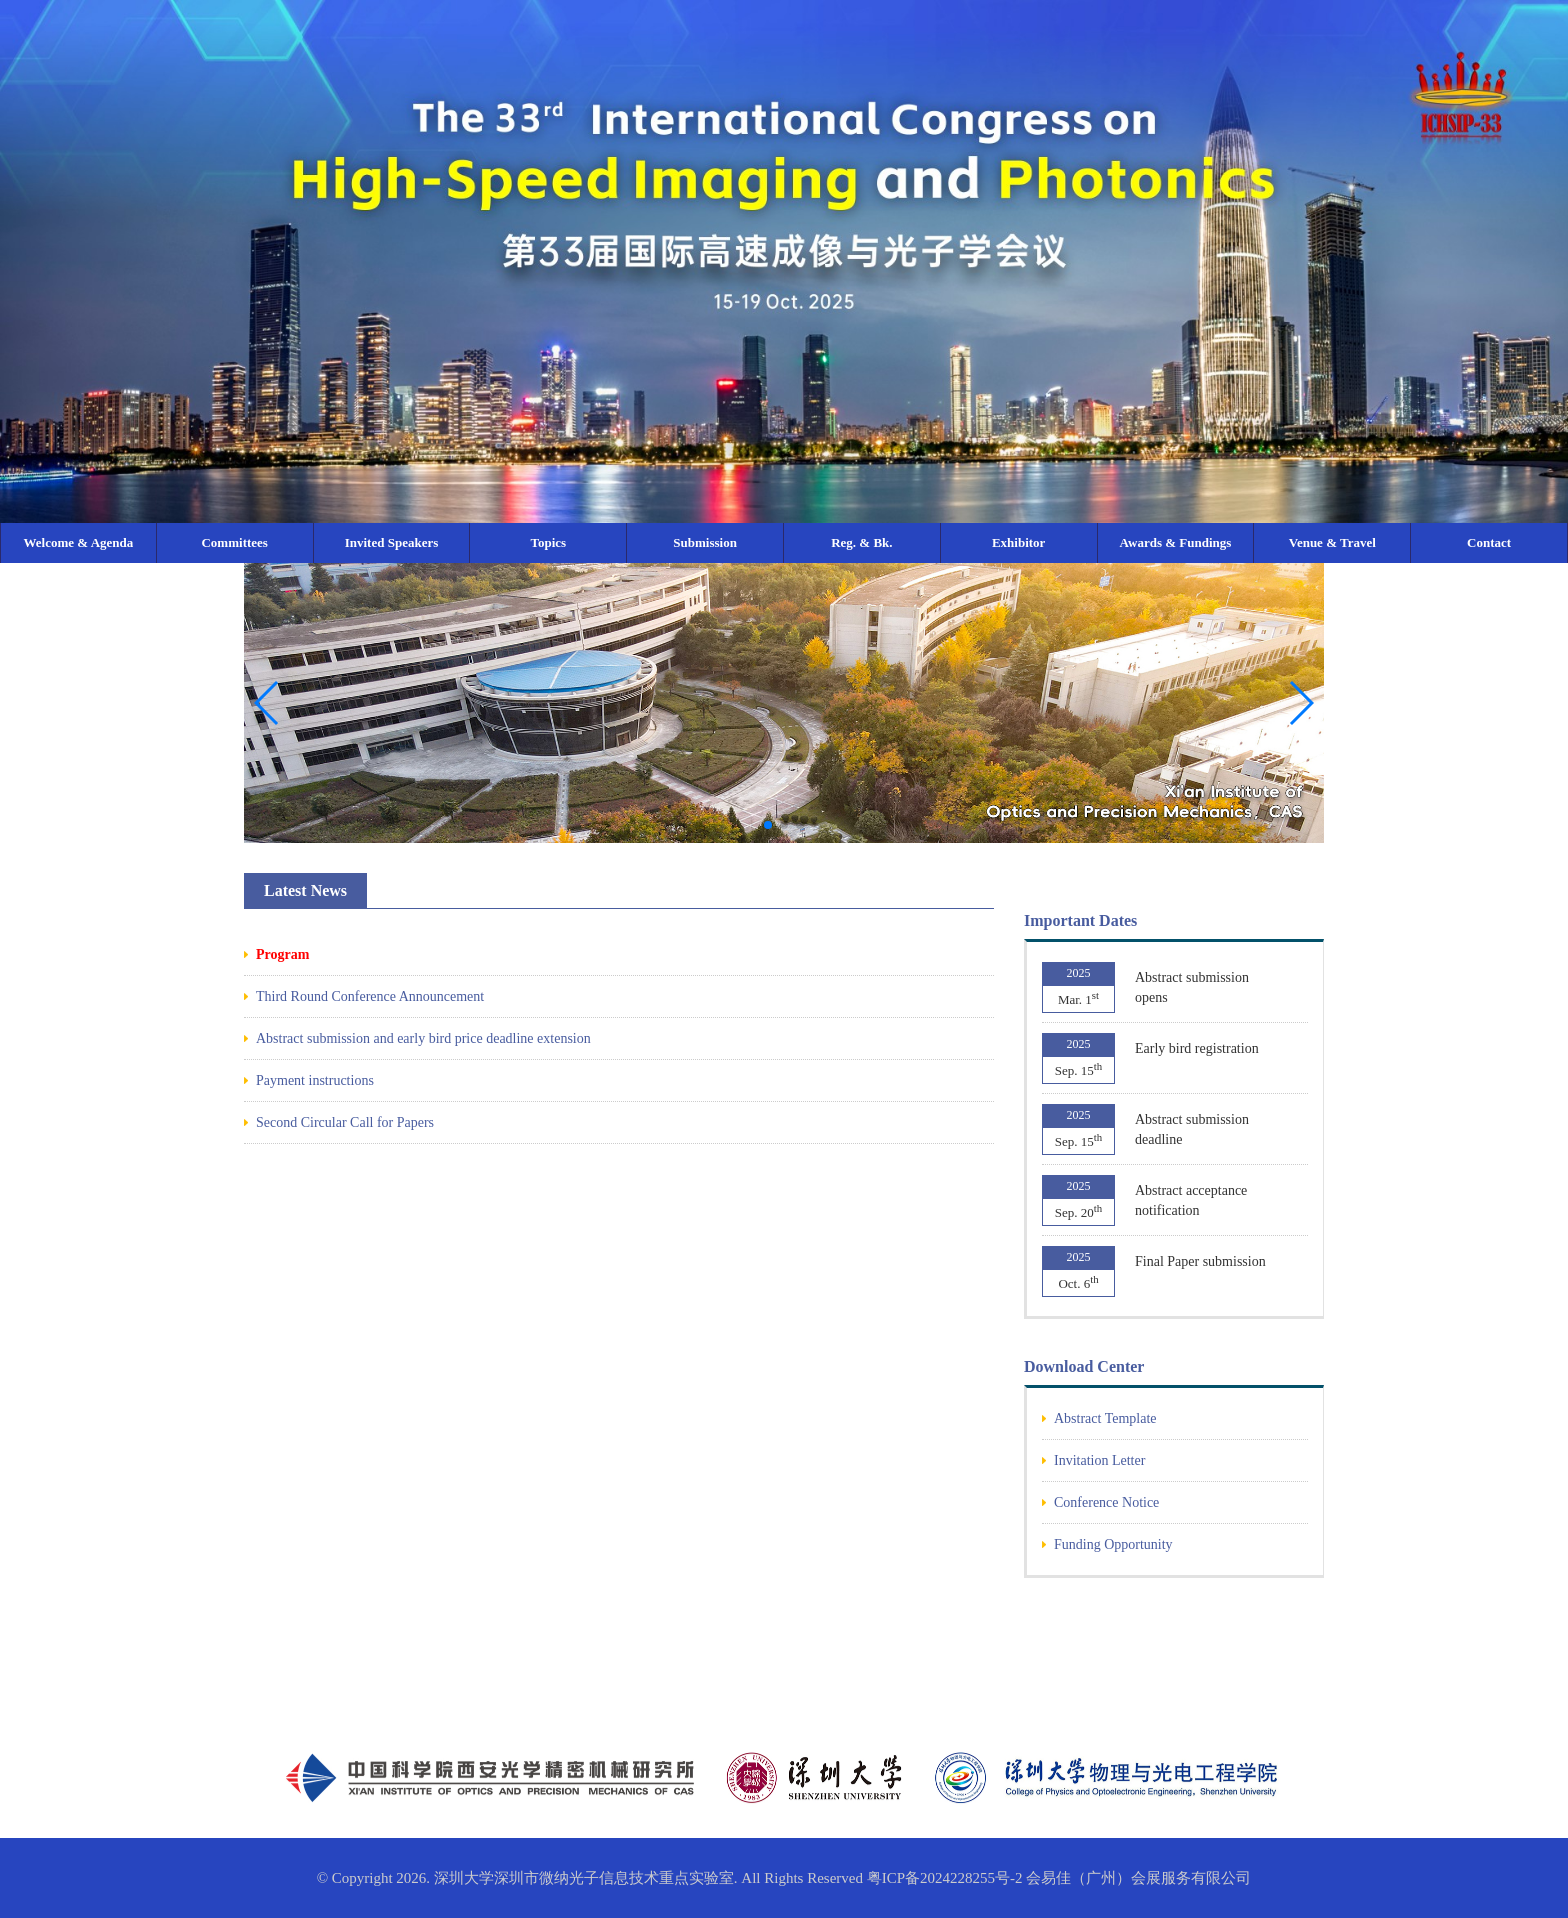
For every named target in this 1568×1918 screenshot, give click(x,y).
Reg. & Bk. (861, 542)
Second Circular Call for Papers (345, 1122)
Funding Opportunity (1113, 1544)
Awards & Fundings (1176, 542)
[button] (1300, 703)
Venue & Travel (1332, 542)
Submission (705, 542)
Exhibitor (1018, 542)
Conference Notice (1106, 1502)
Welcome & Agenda (79, 542)
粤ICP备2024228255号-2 (945, 1878)
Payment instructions (315, 1080)
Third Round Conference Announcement (370, 996)
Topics (548, 542)
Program (282, 954)
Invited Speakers (392, 542)
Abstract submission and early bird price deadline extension (423, 1038)
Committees (234, 542)
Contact (1489, 542)
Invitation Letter (1099, 1460)
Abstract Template (1105, 1418)
